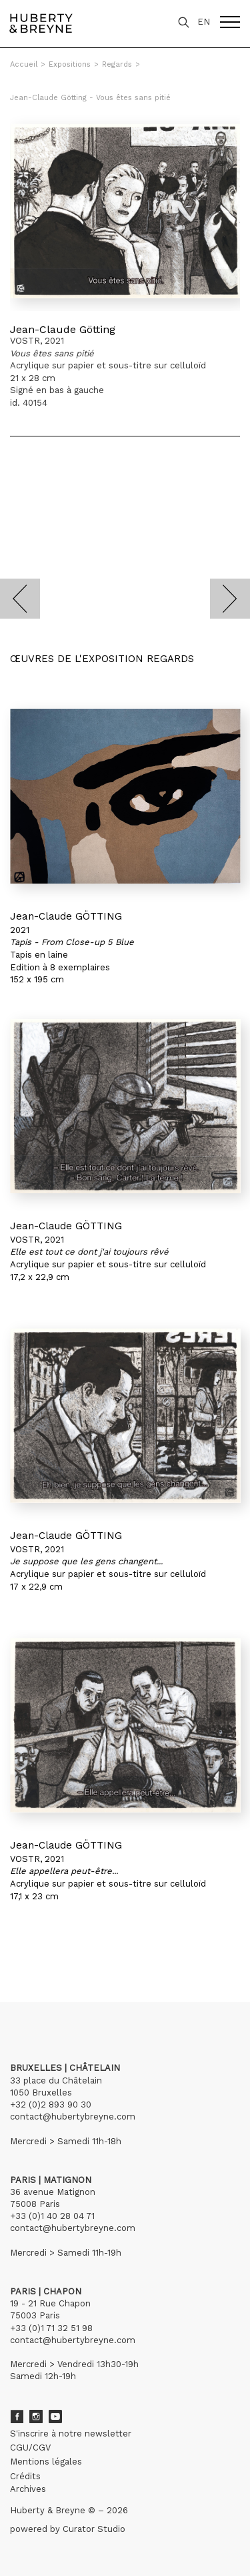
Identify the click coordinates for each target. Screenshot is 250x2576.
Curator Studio (94, 2529)
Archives (28, 2489)
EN (203, 22)
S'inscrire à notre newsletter (70, 2434)
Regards (117, 64)
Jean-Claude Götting (62, 329)
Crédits (25, 2476)
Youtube (55, 2416)
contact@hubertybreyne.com (72, 2117)
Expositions (70, 64)
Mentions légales (46, 2462)
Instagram (36, 2416)
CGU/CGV (30, 2448)
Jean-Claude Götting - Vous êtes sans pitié (90, 97)
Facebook (16, 2416)
